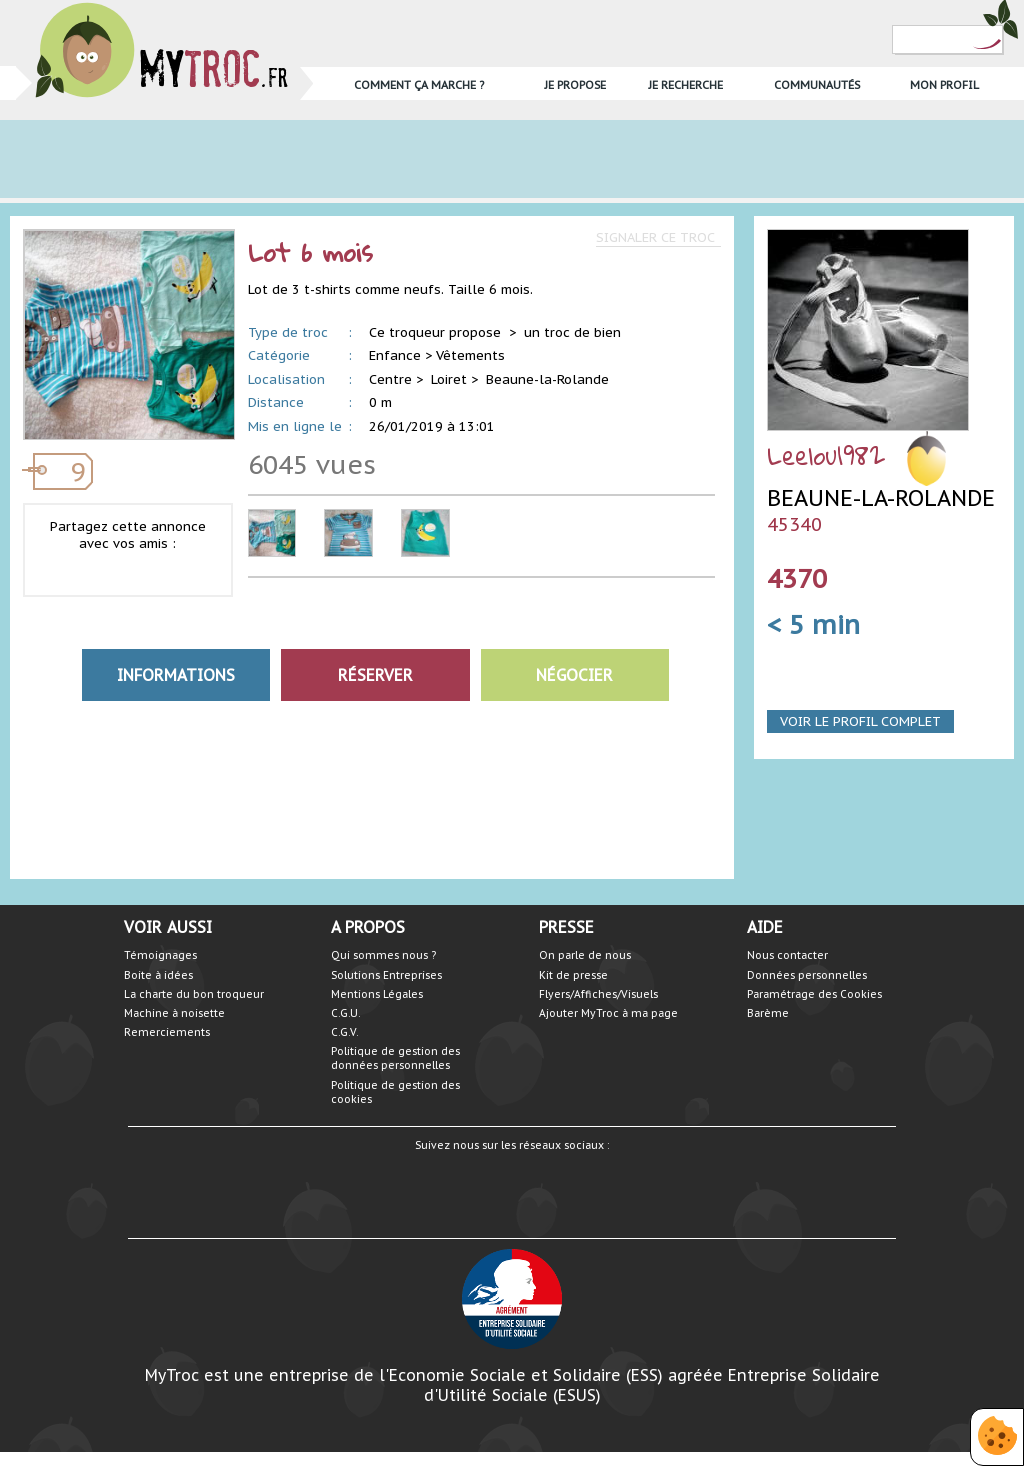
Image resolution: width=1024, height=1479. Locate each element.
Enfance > (400, 355)
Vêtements (470, 355)
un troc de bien (572, 332)
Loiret (449, 379)
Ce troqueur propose (437, 332)
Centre (390, 379)
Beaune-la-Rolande (547, 379)
